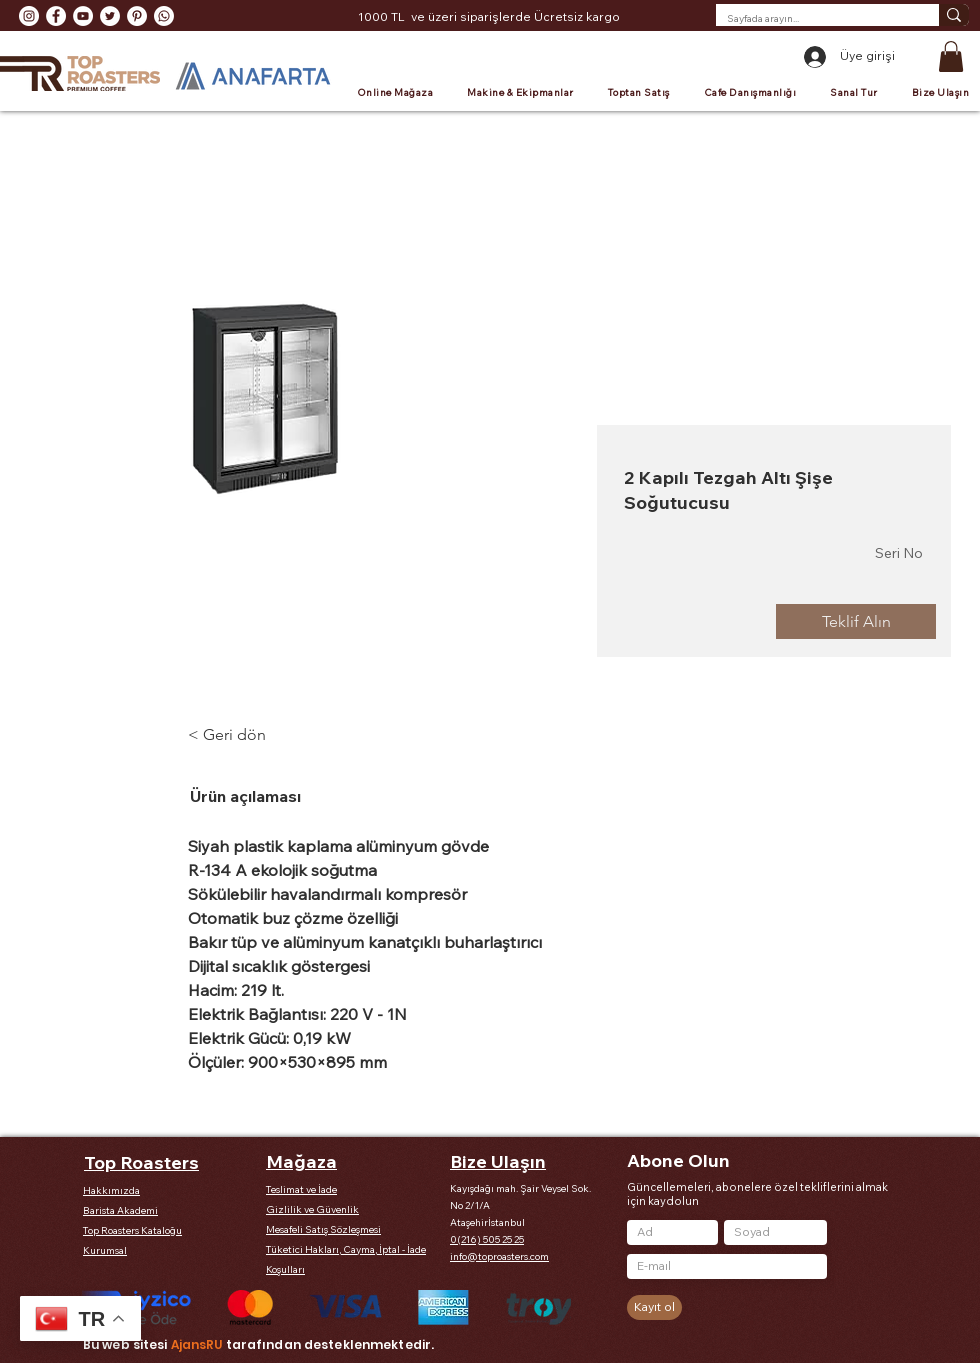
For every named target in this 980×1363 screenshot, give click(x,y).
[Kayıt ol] (654, 1307)
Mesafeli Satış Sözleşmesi (323, 1229)
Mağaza (301, 1161)
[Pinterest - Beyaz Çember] (137, 16)
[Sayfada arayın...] (812, 19)
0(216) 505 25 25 (487, 1239)
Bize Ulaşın (498, 1161)
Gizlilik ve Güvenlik (312, 1209)
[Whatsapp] (164, 16)
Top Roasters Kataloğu (132, 1230)
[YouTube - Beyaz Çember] (83, 16)
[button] (951, 56)
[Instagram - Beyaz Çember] (29, 16)
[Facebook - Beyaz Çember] (56, 16)
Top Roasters (141, 1162)
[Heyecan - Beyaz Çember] (110, 16)
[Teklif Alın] (856, 621)
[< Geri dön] (243, 735)
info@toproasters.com (499, 1256)
